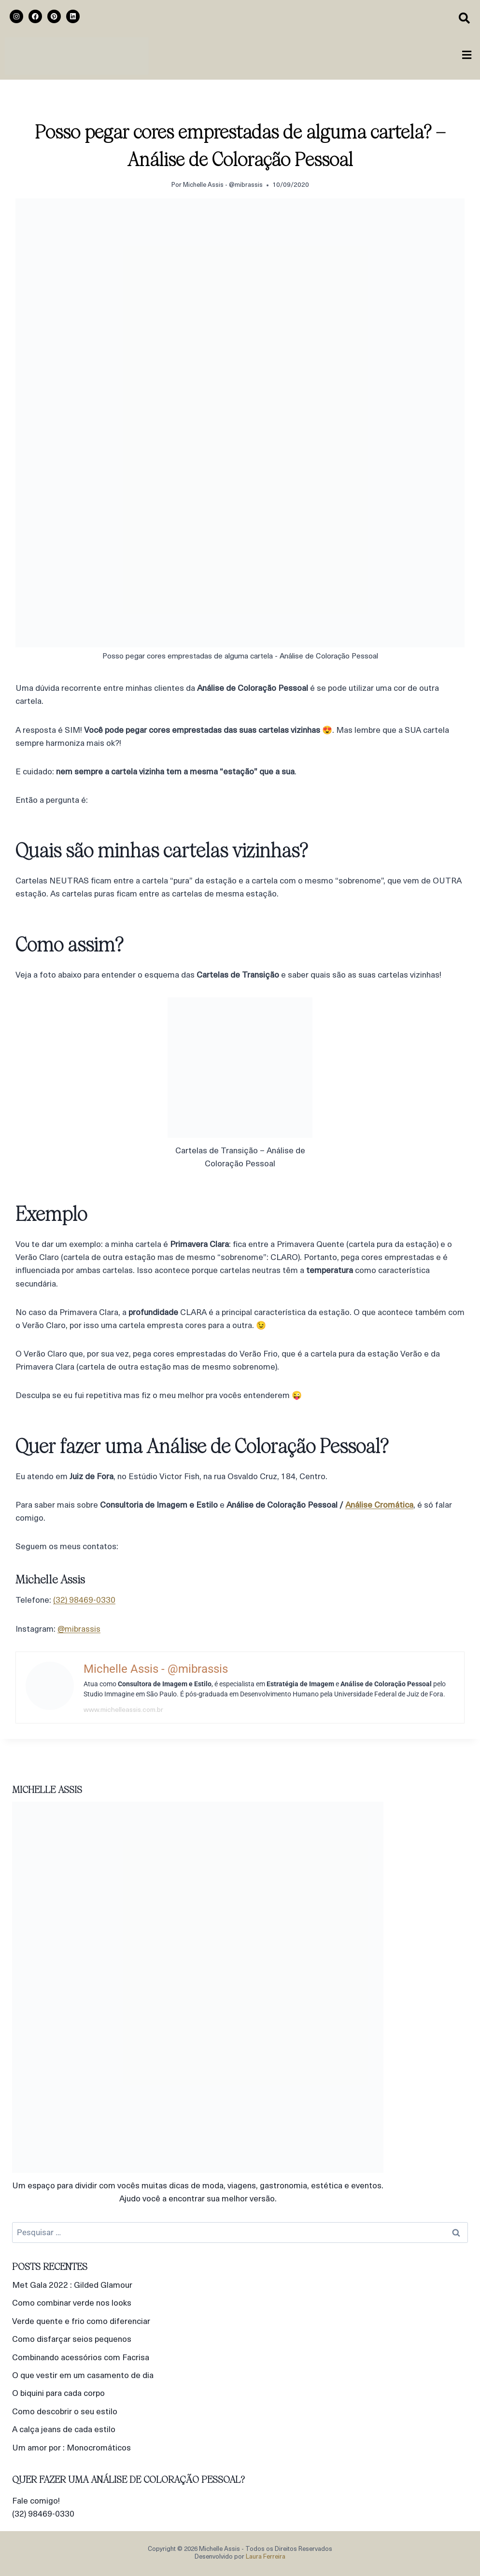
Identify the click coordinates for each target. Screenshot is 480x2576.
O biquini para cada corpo (58, 2394)
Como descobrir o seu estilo (64, 2412)
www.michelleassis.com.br (123, 1710)
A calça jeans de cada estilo (63, 2430)
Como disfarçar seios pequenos (71, 2340)
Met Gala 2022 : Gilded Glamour (72, 2286)
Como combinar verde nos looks (71, 2303)
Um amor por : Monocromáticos (71, 2448)
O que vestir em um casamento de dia (83, 2376)
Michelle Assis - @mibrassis (223, 185)
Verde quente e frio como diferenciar (81, 2322)
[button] (467, 56)
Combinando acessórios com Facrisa (80, 2358)
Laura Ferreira (265, 2557)
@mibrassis (78, 1629)
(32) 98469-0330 (84, 1600)
